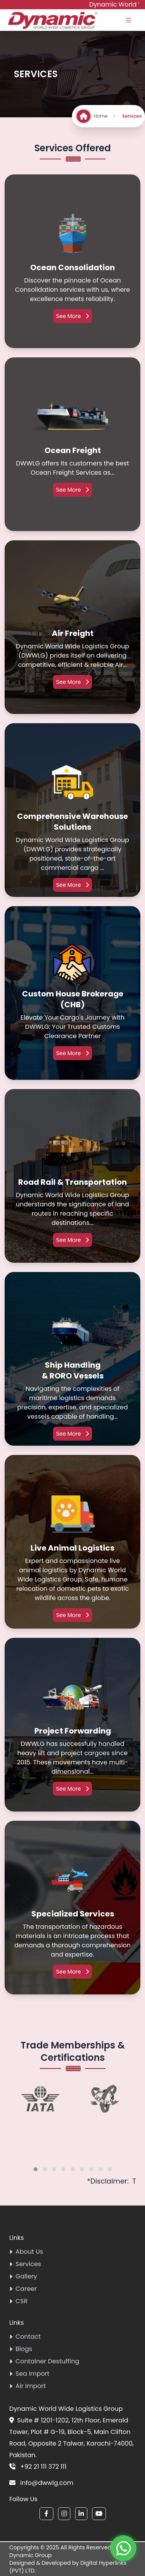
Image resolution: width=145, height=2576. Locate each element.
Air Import (27, 2385)
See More (72, 316)
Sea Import (29, 2373)
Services (25, 2264)
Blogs (20, 2348)
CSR (18, 2301)
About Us (26, 2251)
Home (105, 116)
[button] (35, 2169)
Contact (25, 2336)
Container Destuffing (44, 2361)
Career (23, 2288)
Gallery (23, 2276)
